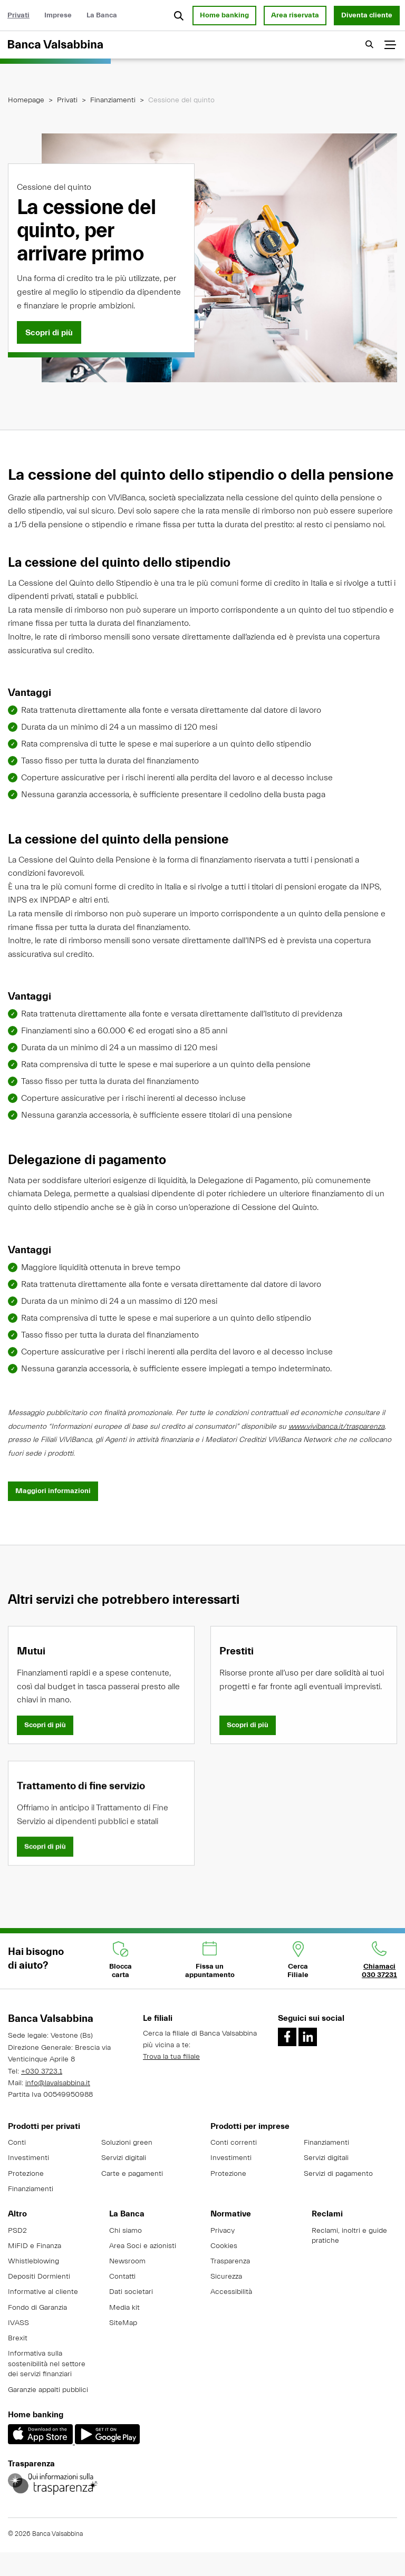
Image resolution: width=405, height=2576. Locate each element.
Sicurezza (226, 2276)
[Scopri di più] (49, 333)
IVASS (18, 2323)
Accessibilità (231, 2292)
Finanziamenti (113, 100)
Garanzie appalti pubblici (48, 2390)
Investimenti (28, 2158)
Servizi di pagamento (338, 2174)
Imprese (58, 15)
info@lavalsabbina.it (57, 2083)
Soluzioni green (126, 2142)
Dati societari (131, 2292)
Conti (17, 2142)
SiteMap (123, 2323)
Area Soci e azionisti (142, 2246)
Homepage (26, 100)
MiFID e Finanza (34, 2246)
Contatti (122, 2276)
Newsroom (127, 2261)
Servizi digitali (123, 2158)
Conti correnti (233, 2142)
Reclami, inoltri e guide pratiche (349, 2235)
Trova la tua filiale (171, 2056)
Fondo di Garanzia (37, 2307)
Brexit (17, 2338)
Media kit (124, 2307)
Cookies (223, 2246)
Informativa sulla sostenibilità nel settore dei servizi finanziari (46, 2363)
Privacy (222, 2230)
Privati (18, 15)
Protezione (26, 2174)
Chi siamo (125, 2230)
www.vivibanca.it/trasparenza (336, 1438)
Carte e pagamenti (132, 2174)
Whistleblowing (33, 2261)
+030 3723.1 (41, 2071)
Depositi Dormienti (39, 2276)
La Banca (101, 15)
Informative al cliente (43, 2292)
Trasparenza (230, 2261)
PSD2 (17, 2230)
